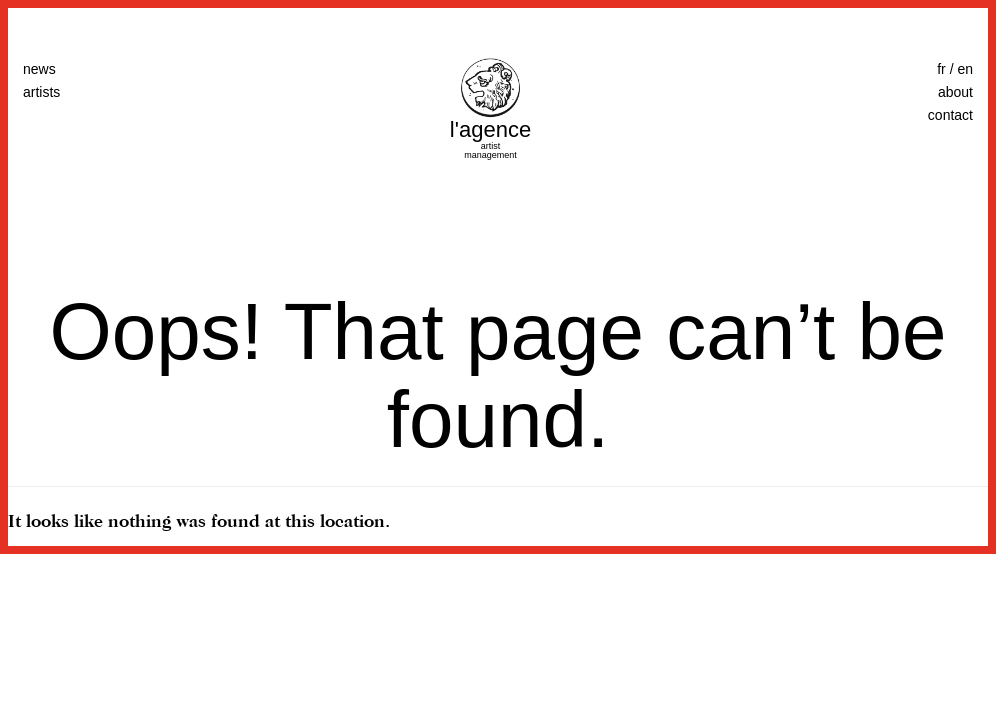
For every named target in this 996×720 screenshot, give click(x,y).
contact (950, 115)
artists (41, 92)
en (965, 69)
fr (941, 69)
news (39, 69)
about (955, 92)
